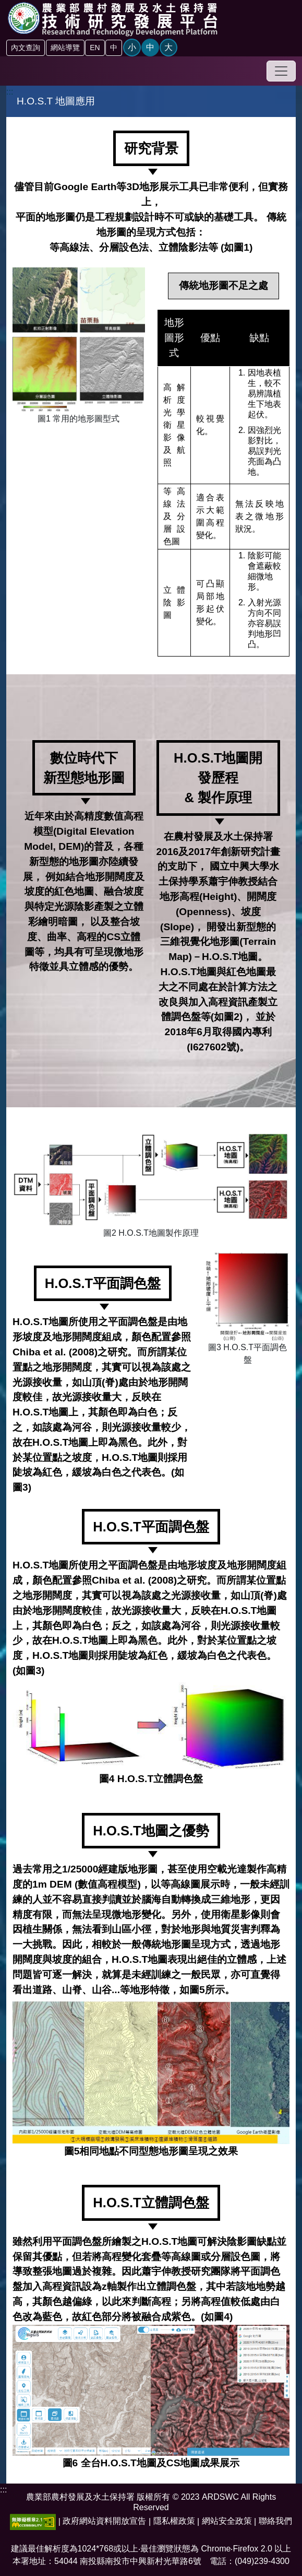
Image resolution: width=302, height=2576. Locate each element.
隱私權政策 (174, 2520)
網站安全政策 (227, 2520)
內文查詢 (25, 47)
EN (95, 47)
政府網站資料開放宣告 (104, 2520)
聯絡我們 (275, 2520)
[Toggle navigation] (281, 71)
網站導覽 (65, 47)
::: (9, 91)
